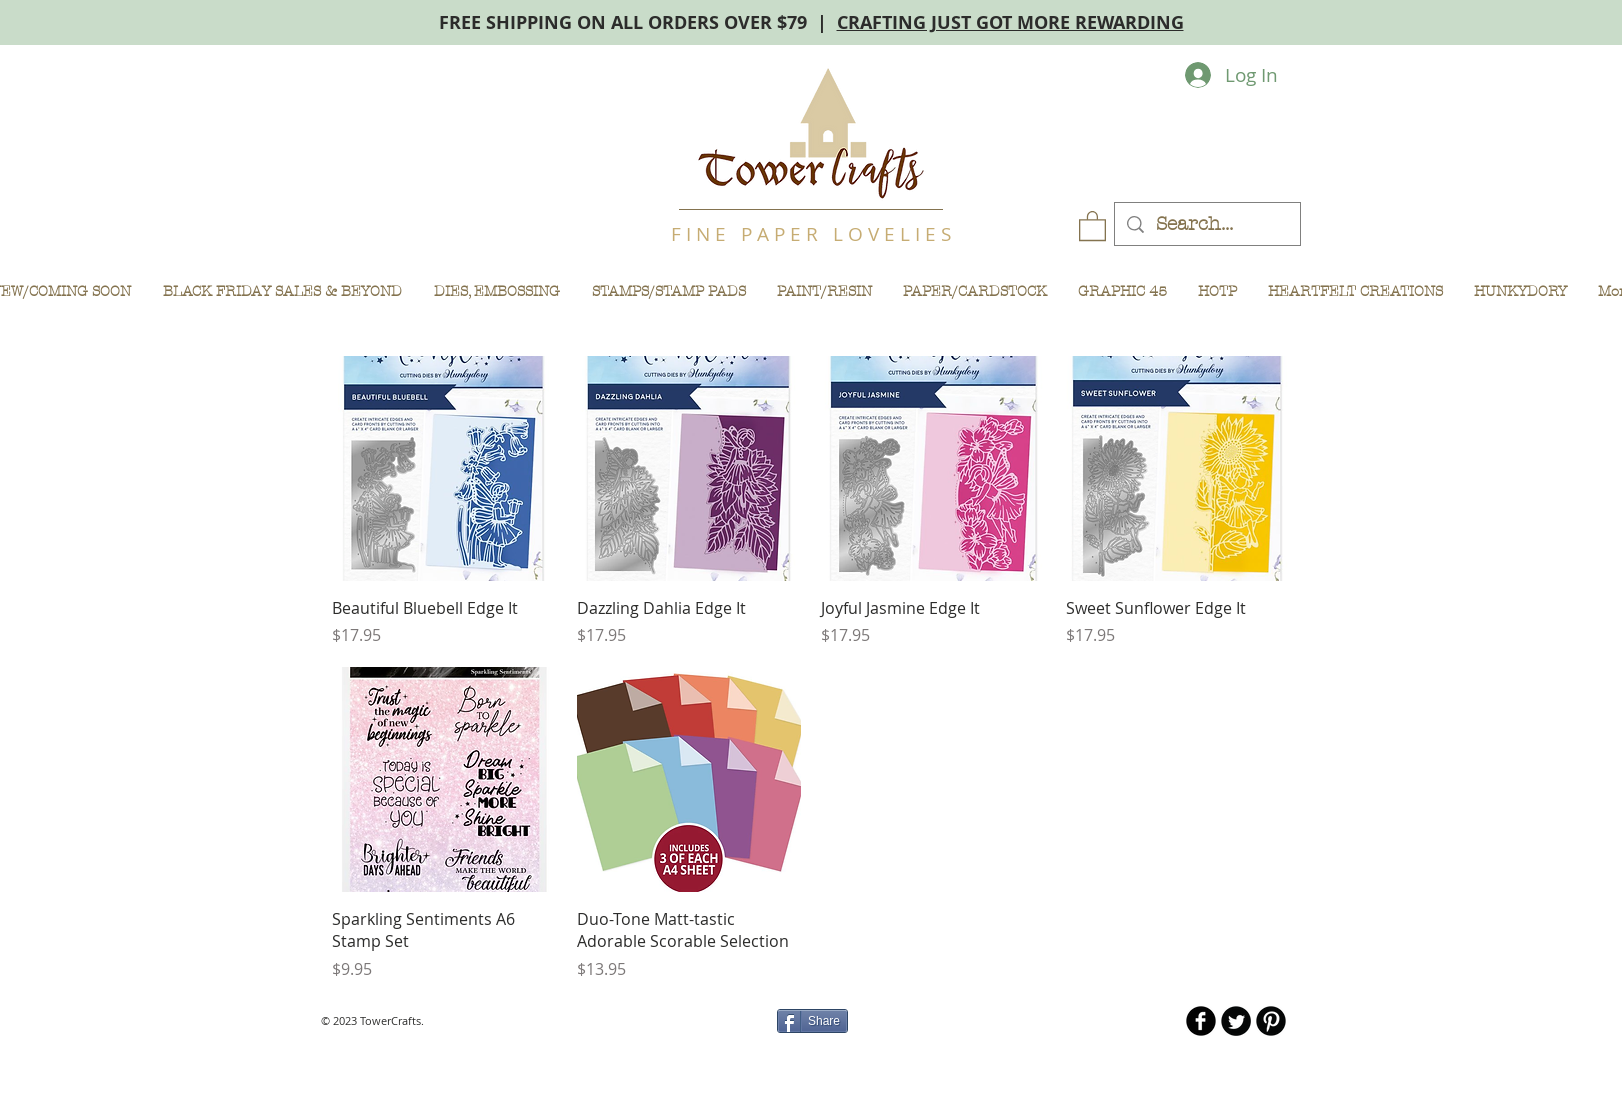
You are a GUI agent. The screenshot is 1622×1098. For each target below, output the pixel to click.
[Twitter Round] (1236, 1021)
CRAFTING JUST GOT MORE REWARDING (1010, 22)
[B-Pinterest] (1271, 1021)
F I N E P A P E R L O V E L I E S (811, 234)
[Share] (812, 1021)
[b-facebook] (1201, 1021)
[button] (1092, 225)
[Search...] (1207, 224)
